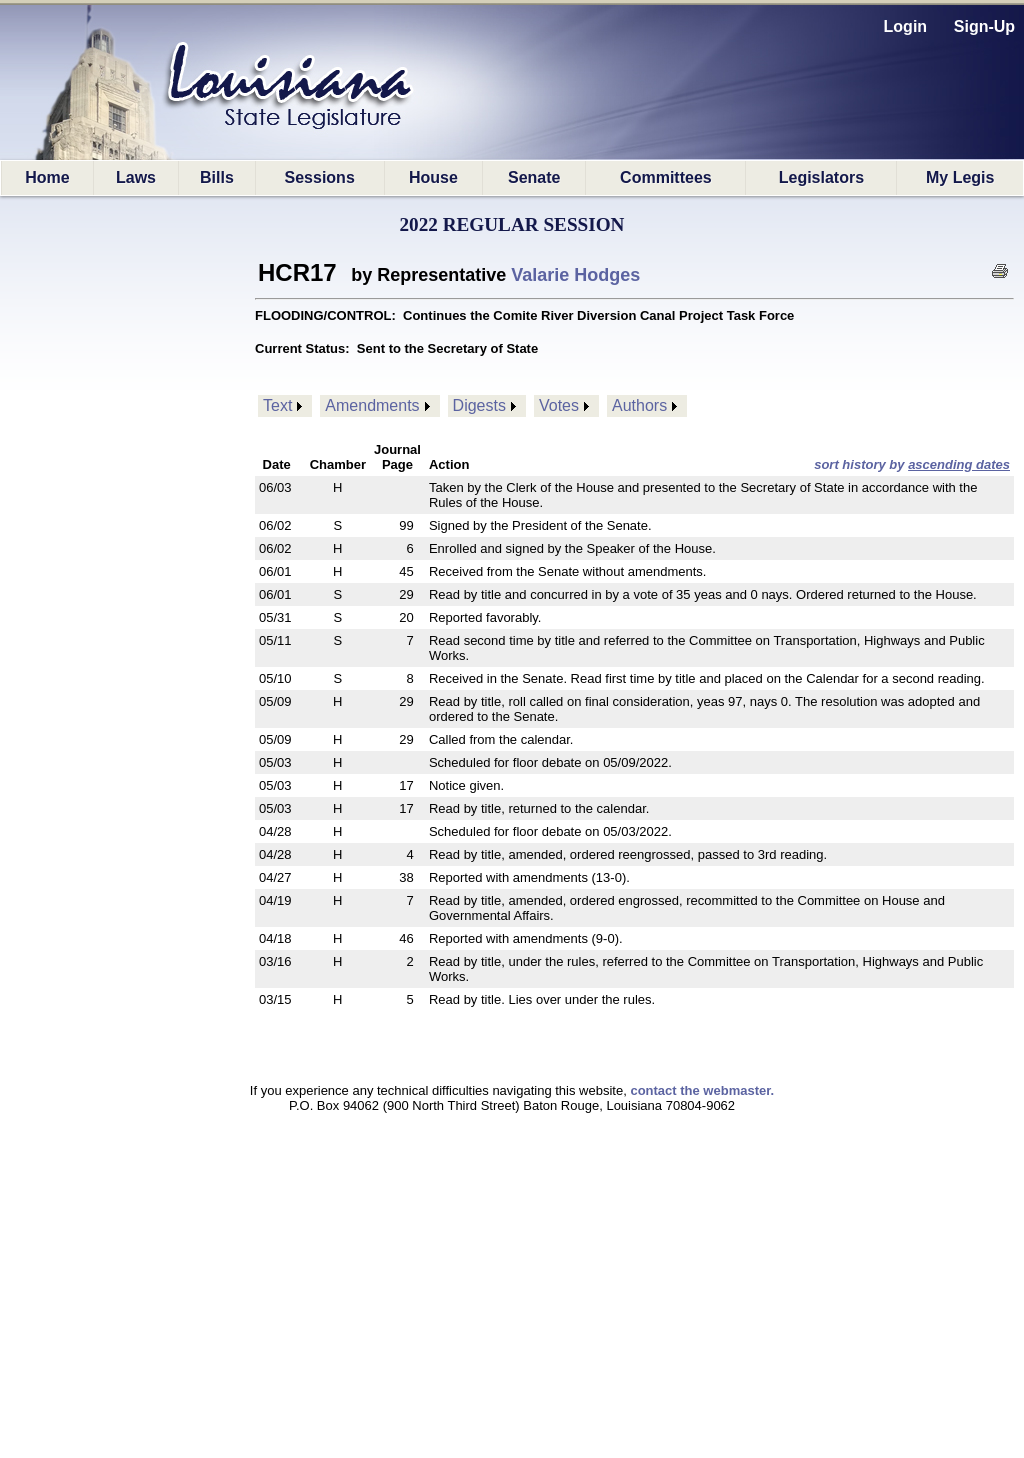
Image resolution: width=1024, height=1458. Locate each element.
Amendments (372, 405)
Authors (639, 405)
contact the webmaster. (702, 1090)
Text (277, 405)
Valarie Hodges (575, 275)
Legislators (821, 177)
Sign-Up (984, 26)
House (433, 177)
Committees (666, 177)
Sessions (320, 177)
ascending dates (959, 464)
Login (906, 26)
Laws (136, 177)
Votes (559, 405)
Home (47, 177)
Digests (479, 405)
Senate (534, 177)
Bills (217, 177)
